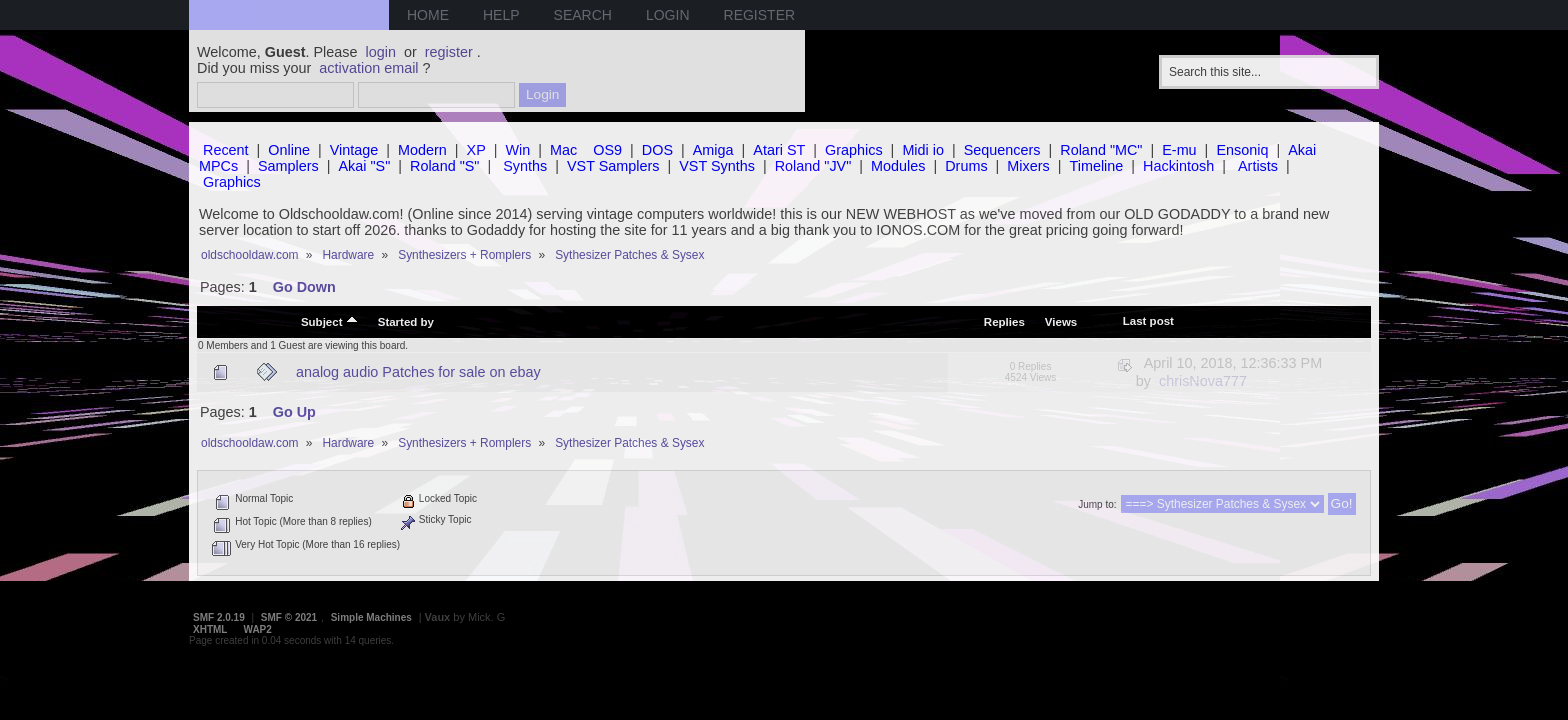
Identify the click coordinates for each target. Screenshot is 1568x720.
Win (518, 150)
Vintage (354, 150)
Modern (422, 150)
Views (1061, 322)
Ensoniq (1242, 150)
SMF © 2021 (289, 617)
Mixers (1028, 166)
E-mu (1179, 150)
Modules (898, 166)
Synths (525, 166)
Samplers (288, 166)
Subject (329, 321)
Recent (226, 150)
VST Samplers (613, 166)
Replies (1004, 322)
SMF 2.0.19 (219, 617)
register (449, 52)
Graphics (854, 150)
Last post (1148, 321)
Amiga (713, 150)
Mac (563, 150)
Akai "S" (364, 166)
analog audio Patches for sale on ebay (418, 372)
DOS (657, 150)
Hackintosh (1178, 166)
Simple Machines (371, 617)
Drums (966, 166)
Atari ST (779, 150)
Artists (1258, 166)
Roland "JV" (813, 166)
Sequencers (1002, 150)
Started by (406, 322)
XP (476, 150)
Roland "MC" (1101, 150)
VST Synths (717, 166)
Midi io (923, 150)
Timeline (1096, 166)
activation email (368, 68)
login (381, 52)
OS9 (607, 150)
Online (289, 150)
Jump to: (1097, 504)
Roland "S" (444, 166)
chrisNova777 (1203, 381)
